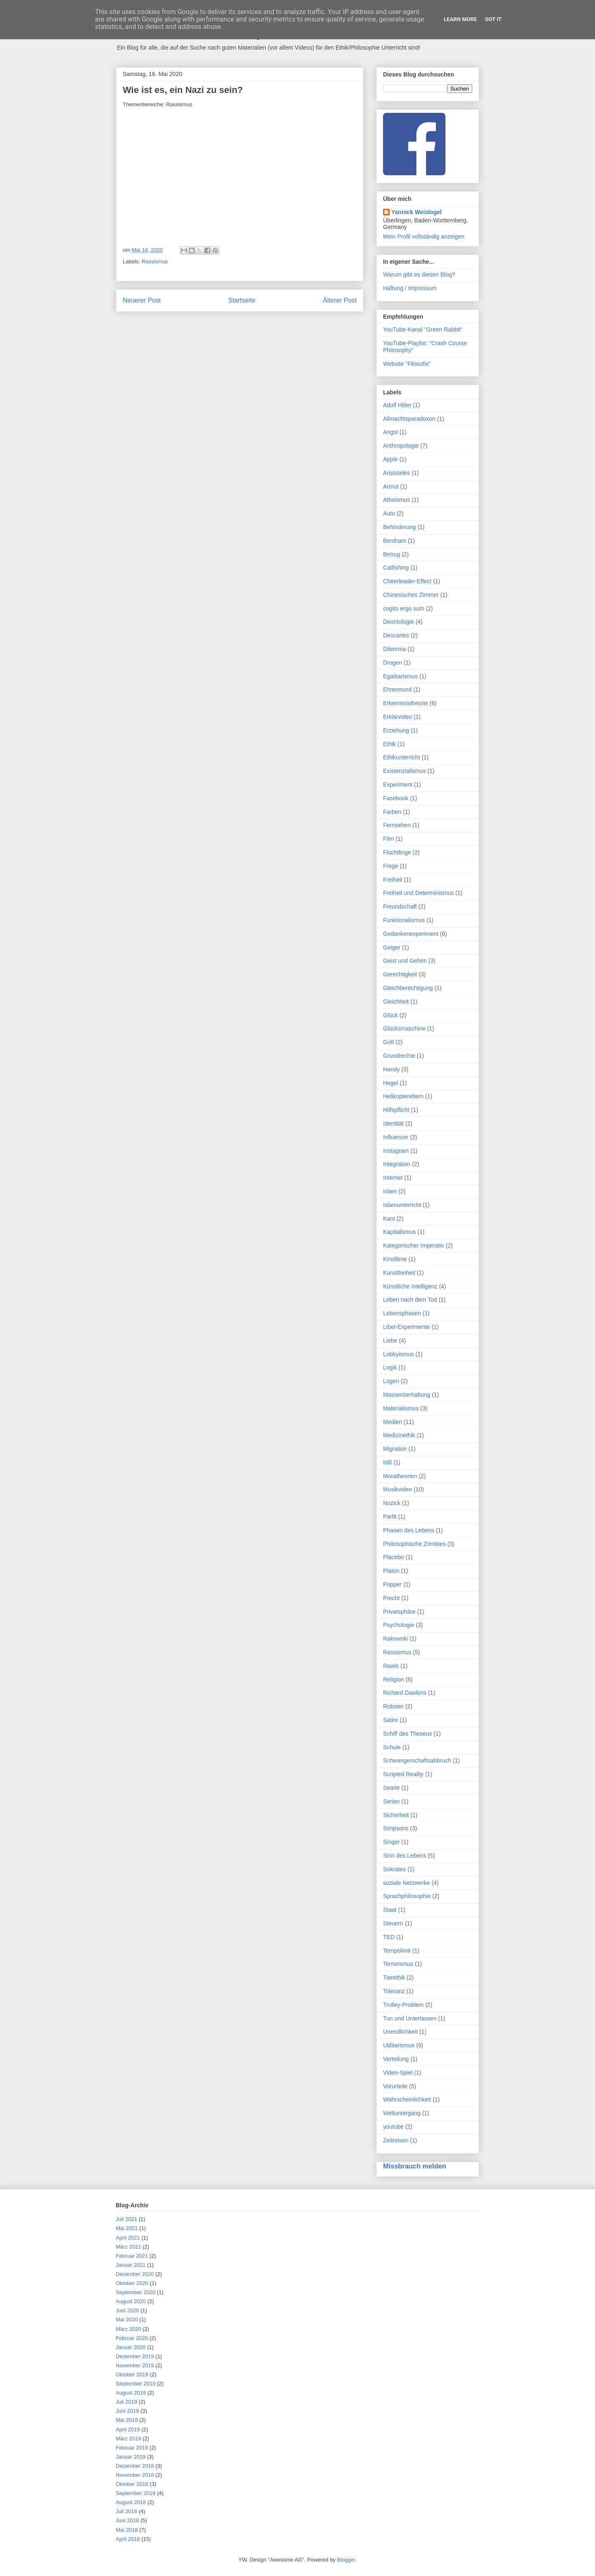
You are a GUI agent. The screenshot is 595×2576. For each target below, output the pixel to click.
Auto (389, 513)
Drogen (392, 662)
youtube (393, 2126)
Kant (389, 1218)
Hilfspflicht (396, 1110)
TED (389, 1937)
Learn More (460, 19)
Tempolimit (397, 1950)
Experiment (397, 784)
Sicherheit (396, 1815)
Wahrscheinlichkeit (407, 2099)
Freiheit (392, 879)
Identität (393, 1123)
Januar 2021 (130, 2265)
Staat (390, 1909)
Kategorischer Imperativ (413, 1245)
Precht (391, 1598)
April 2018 (128, 2539)
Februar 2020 (132, 2338)
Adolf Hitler (397, 405)
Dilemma (394, 649)
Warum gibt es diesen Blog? (419, 274)
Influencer (395, 1137)
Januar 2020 (130, 2347)
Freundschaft (400, 906)
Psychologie (398, 1625)
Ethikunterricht (401, 757)
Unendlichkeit (400, 2031)
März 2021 (128, 2247)
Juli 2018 (126, 2511)
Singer (391, 1842)
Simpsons (395, 1828)
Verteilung (396, 2059)
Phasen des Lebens (408, 1530)
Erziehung (396, 730)
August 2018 (131, 2502)
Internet (392, 1177)
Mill (387, 1462)
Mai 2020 (127, 2319)
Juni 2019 (127, 2411)
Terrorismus (398, 1964)
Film (388, 838)
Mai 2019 (127, 2420)
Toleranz (394, 1991)
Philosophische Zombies (414, 1544)
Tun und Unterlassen (409, 2018)
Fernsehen (397, 825)
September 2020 (135, 2292)
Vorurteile (395, 2086)
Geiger (391, 947)
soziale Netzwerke (406, 1883)
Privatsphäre (399, 1611)
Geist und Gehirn (405, 960)
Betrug (391, 554)
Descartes (396, 635)
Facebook (395, 798)
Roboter (393, 1706)
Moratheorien (400, 1476)
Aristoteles (396, 473)
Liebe (390, 1340)
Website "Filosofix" (407, 363)
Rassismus (155, 261)
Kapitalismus (399, 1231)
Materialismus (401, 1408)
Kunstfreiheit (399, 1272)
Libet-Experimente (406, 1327)
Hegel (390, 1083)
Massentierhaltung (406, 1394)
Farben (392, 812)
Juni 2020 (127, 2310)
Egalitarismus (400, 676)
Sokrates (394, 1869)
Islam (390, 1191)
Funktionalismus (404, 920)
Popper (392, 1584)
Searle (391, 1787)
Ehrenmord (397, 689)
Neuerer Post (142, 300)
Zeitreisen (395, 2140)
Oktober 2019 (132, 2374)
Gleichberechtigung (408, 988)
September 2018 (135, 2493)
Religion (393, 1679)
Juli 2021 (126, 2219)
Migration (395, 1448)
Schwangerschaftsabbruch (417, 1760)
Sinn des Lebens (404, 1855)
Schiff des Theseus (407, 1733)
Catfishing (396, 567)
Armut (390, 486)
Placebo (393, 1557)
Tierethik (394, 1977)
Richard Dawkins (404, 1692)
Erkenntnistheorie (405, 703)
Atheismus (396, 499)
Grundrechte (399, 1055)
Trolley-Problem (403, 2004)
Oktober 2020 (132, 2283)
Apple (390, 459)
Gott (388, 1042)
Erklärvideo (397, 716)
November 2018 (135, 2475)
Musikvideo (397, 1489)
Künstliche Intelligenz (410, 1286)
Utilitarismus (398, 2045)
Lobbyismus (398, 1354)
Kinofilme (395, 1259)
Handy (391, 1069)
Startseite (241, 300)
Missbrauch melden (414, 2166)
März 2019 (128, 2438)
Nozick (391, 1503)
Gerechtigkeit (400, 974)
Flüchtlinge (397, 852)
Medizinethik (399, 1435)
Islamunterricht (402, 1205)
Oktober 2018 (132, 2484)
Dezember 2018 (135, 2466)
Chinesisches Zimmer (411, 595)
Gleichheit (396, 1001)
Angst (390, 432)
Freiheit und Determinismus (418, 893)
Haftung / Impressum (410, 288)
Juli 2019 (126, 2402)
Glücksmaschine (404, 1028)
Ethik (389, 744)
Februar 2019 (132, 2448)
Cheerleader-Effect (407, 581)
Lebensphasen (402, 1313)
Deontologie (398, 621)
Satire (390, 1720)
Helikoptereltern (403, 1096)
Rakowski (395, 1638)
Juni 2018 (127, 2520)
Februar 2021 (132, 2256)
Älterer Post (340, 300)
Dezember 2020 (135, 2274)
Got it (493, 19)
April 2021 (128, 2238)
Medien (392, 1422)
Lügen (391, 1381)
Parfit (390, 1516)
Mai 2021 (127, 2228)
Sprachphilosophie (407, 1896)
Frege (390, 866)
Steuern (393, 1923)
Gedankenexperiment (410, 933)
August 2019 (131, 2393)
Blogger (346, 2560)
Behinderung (399, 527)
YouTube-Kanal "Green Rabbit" (423, 329)
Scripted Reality (403, 1774)
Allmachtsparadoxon (409, 418)
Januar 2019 (130, 2457)
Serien (391, 1801)
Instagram (396, 1150)
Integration (396, 1164)
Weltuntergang (402, 2113)
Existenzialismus (404, 771)
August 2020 (131, 2301)
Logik (390, 1367)
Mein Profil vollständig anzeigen (423, 236)
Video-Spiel (397, 2072)
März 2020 (128, 2329)
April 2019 (128, 2429)
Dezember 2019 (135, 2356)
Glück (390, 1015)
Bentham (394, 540)
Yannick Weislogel (416, 212)
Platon (391, 1570)
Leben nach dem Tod (410, 1299)
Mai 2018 (127, 2530)
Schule (392, 1747)
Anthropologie (401, 445)
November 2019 (135, 2365)
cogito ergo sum (403, 608)
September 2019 (135, 2383)
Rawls (391, 1665)
